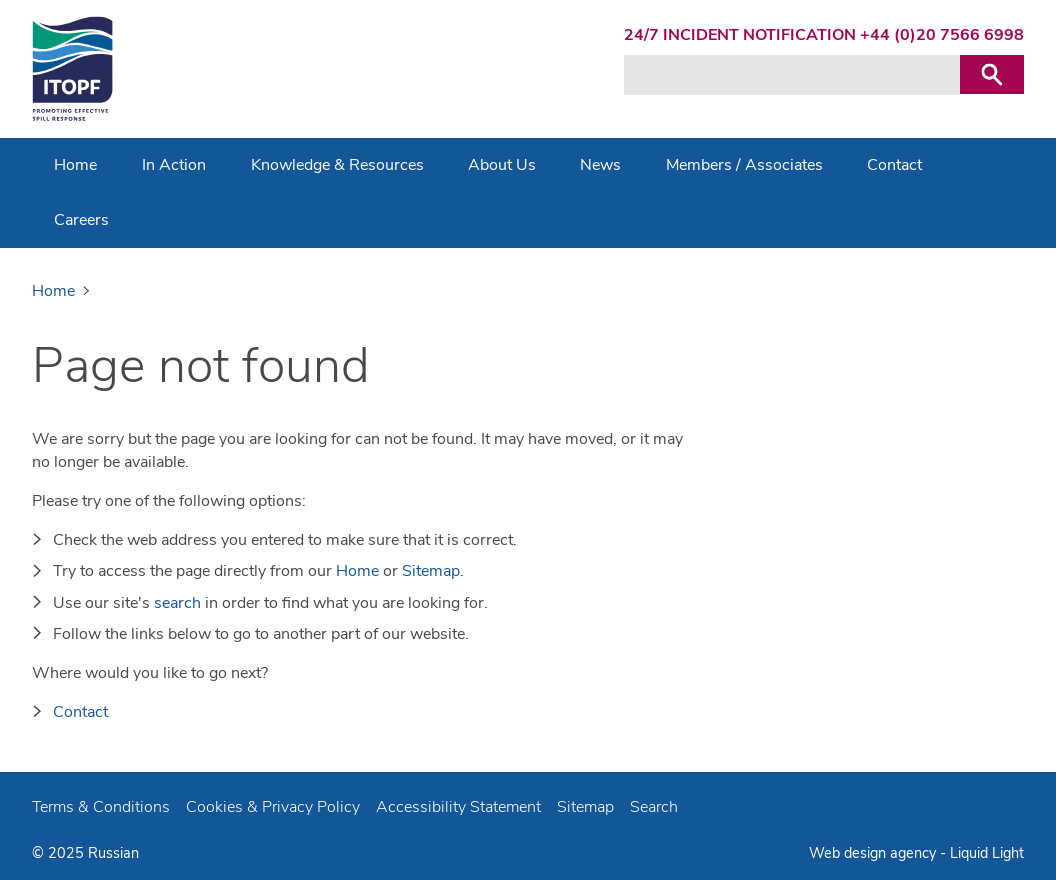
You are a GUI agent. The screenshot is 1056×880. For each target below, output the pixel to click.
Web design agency (872, 853)
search (177, 603)
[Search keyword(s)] (792, 75)
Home (357, 571)
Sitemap (431, 571)
